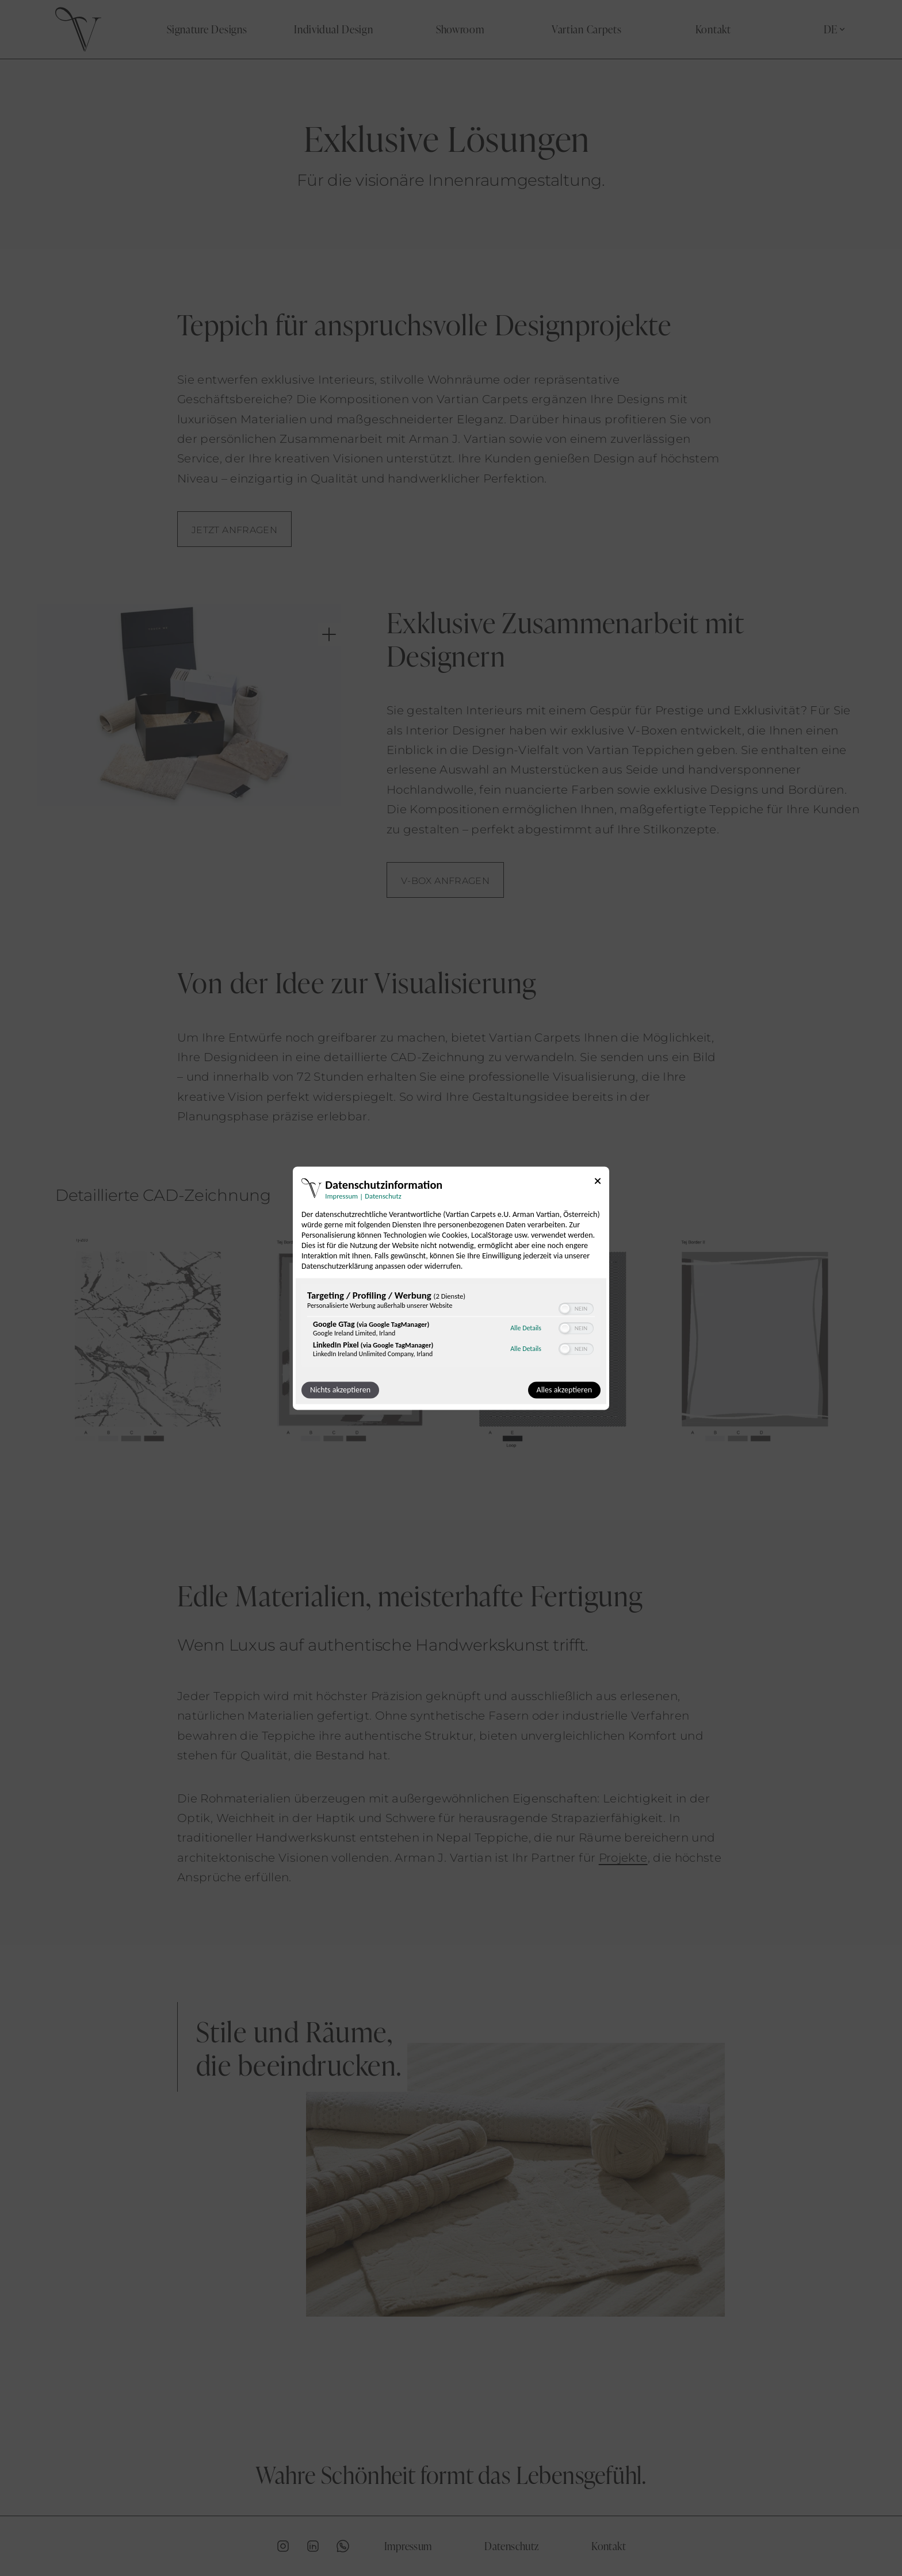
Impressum (407, 2545)
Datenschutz (511, 2545)
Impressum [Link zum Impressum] (341, 1196)
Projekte (623, 1858)
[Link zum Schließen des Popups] (598, 1183)
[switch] (576, 1308)
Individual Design (333, 28)
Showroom (460, 28)
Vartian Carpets (587, 28)
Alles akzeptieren (564, 1390)
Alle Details (525, 1329)
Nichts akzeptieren (340, 1390)
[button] (565, 1308)
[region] (451, 1326)
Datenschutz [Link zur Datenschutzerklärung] (383, 1196)
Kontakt (713, 28)
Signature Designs (207, 28)
